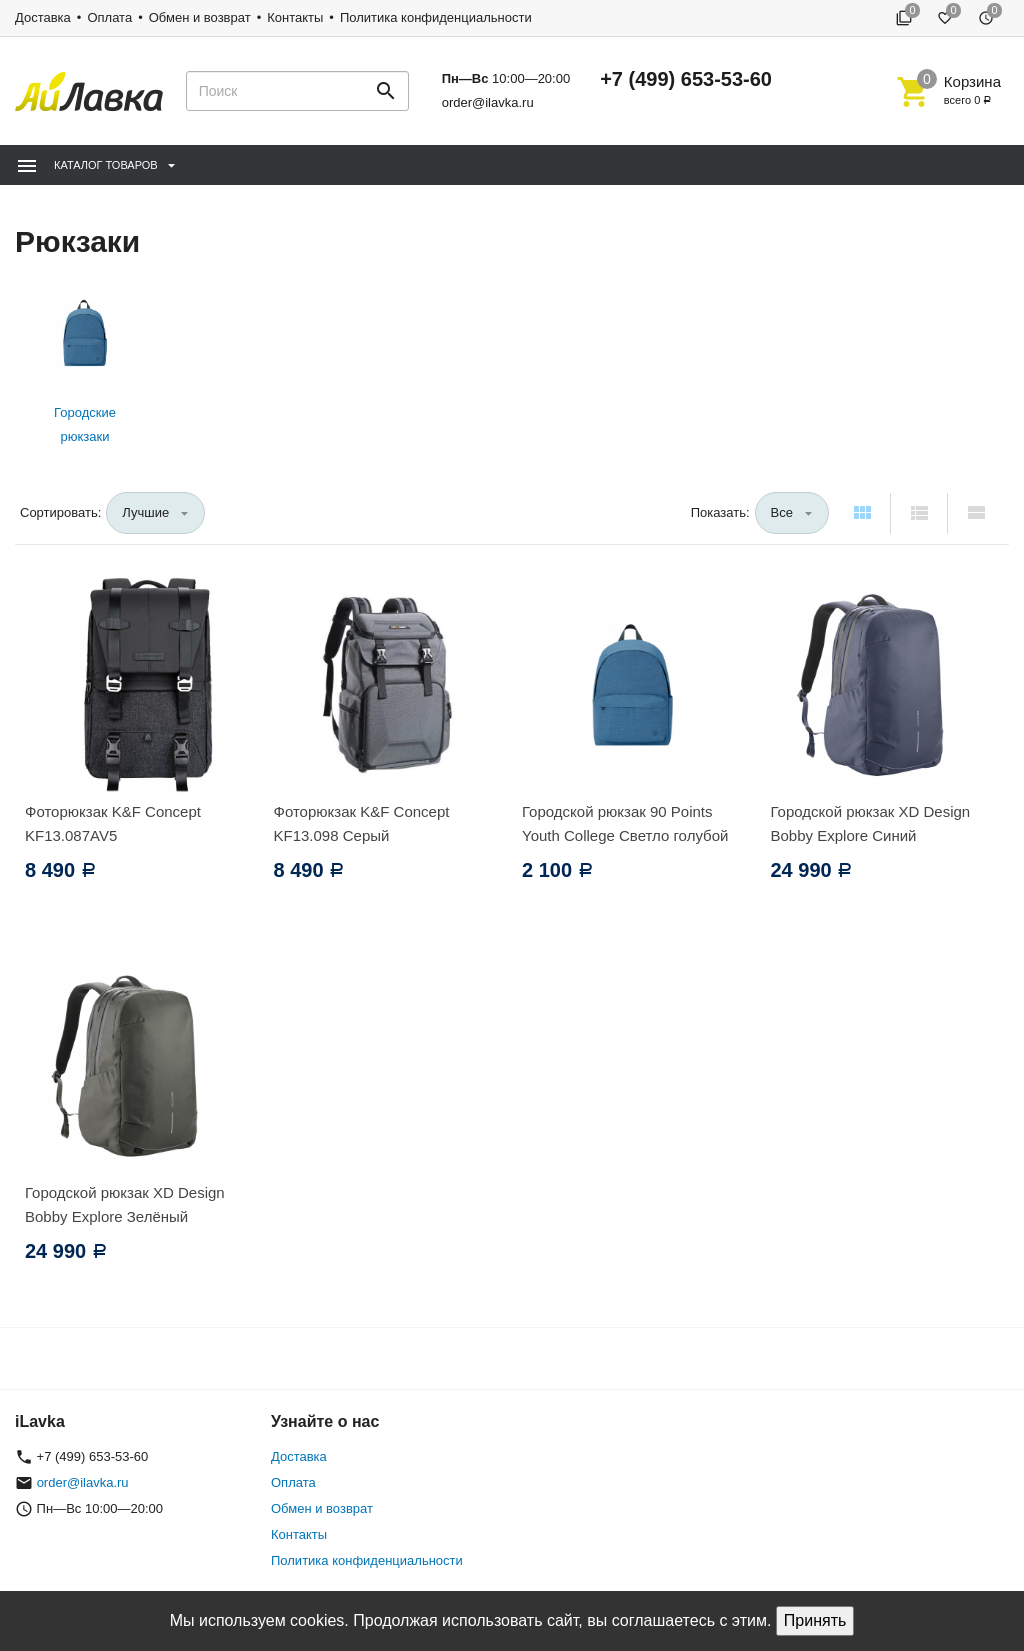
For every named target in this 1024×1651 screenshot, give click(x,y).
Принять (815, 1620)
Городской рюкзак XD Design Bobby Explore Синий (871, 823)
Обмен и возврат (200, 17)
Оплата (109, 17)
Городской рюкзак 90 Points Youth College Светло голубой (625, 823)
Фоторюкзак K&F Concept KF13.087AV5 (113, 823)
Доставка (43, 17)
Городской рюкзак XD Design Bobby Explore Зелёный (125, 1204)
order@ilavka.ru (488, 102)
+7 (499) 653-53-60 (686, 79)
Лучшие (145, 512)
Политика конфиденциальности (436, 17)
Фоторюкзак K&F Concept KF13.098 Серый (362, 823)
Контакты (295, 17)
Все (782, 512)
